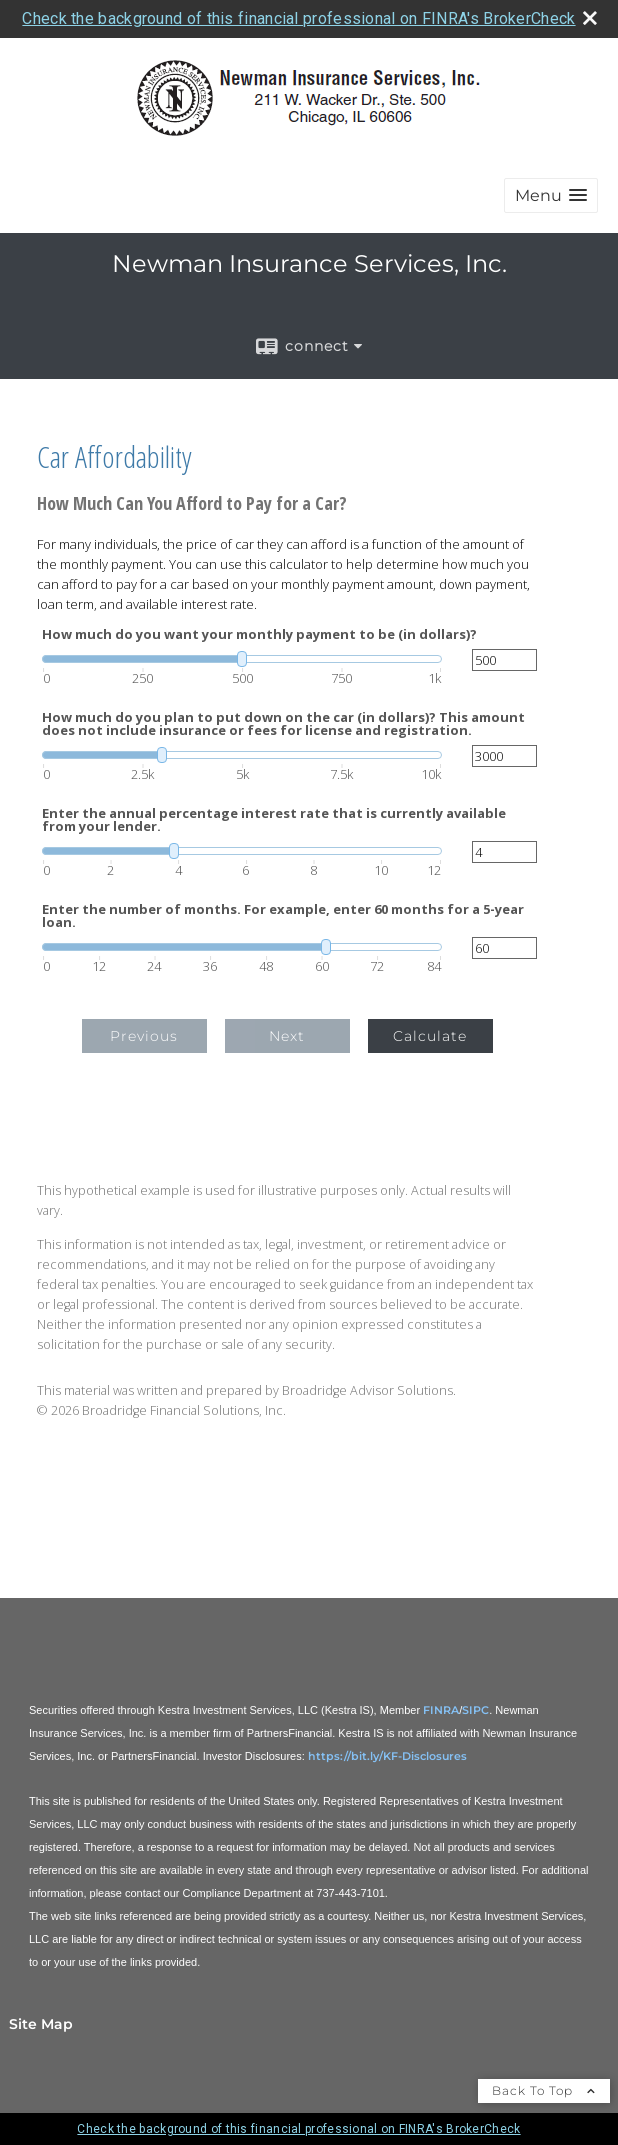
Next (287, 1036)
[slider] (242, 659)
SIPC (475, 1710)
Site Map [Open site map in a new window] (41, 2024)
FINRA (441, 1710)
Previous (144, 1036)
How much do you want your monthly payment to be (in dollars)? (259, 634)
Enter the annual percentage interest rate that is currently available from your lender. (274, 820)
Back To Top (544, 2090)
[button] (551, 195)
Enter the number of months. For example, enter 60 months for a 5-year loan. (283, 916)
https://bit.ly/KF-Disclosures (387, 1756)
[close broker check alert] (590, 18)
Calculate (430, 1036)
